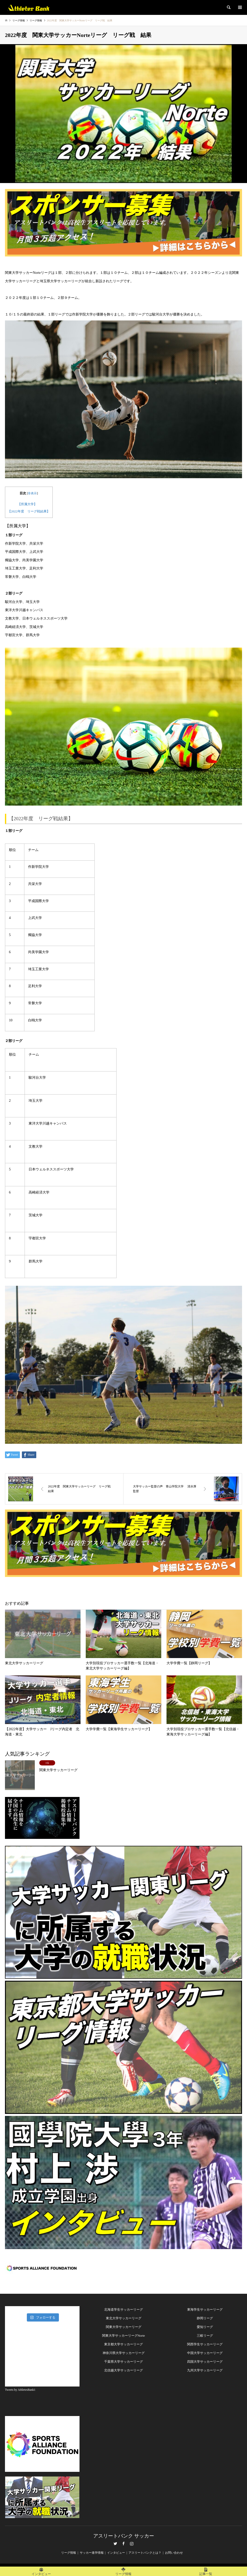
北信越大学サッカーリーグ (123, 2370)
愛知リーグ (205, 2327)
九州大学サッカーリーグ (205, 2370)
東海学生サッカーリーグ (205, 2309)
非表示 (32, 493)
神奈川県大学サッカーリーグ (124, 2353)
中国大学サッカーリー (203, 2353)
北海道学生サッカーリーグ (123, 2309)
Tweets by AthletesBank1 (20, 2389)
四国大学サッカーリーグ (205, 2361)
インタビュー (116, 2552)
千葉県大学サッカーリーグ (123, 2361)
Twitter (115, 2543)
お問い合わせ (174, 2552)
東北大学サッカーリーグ (123, 2318)
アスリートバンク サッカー (123, 2536)
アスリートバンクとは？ (144, 2552)
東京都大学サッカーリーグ (123, 2344)
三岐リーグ (205, 2335)
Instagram (131, 2543)
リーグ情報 (68, 2552)
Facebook (123, 2543)
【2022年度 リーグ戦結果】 (29, 511)
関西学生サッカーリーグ (205, 2344)
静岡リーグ (205, 2318)
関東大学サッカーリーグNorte (123, 2335)
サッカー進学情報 (92, 2552)
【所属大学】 (27, 504)
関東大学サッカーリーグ (123, 2327)
